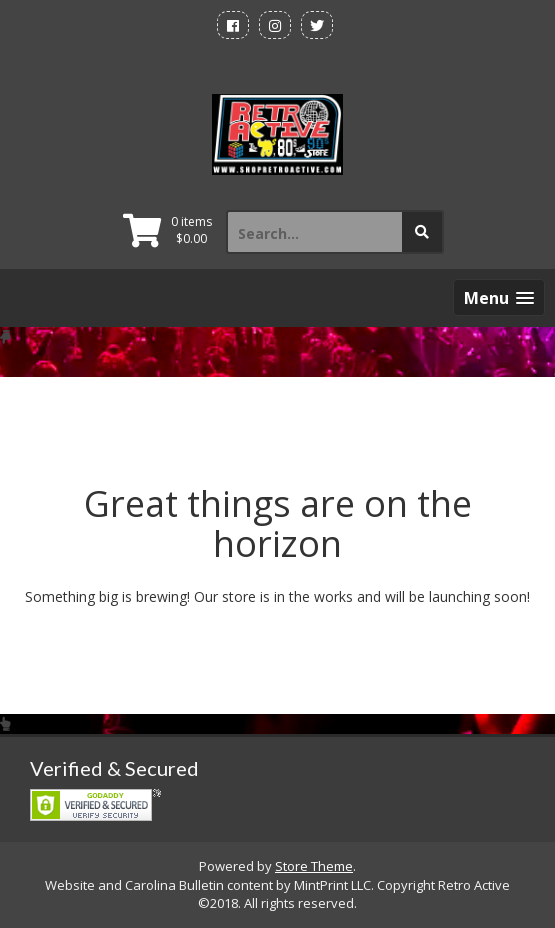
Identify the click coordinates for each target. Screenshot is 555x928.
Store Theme (314, 866)
